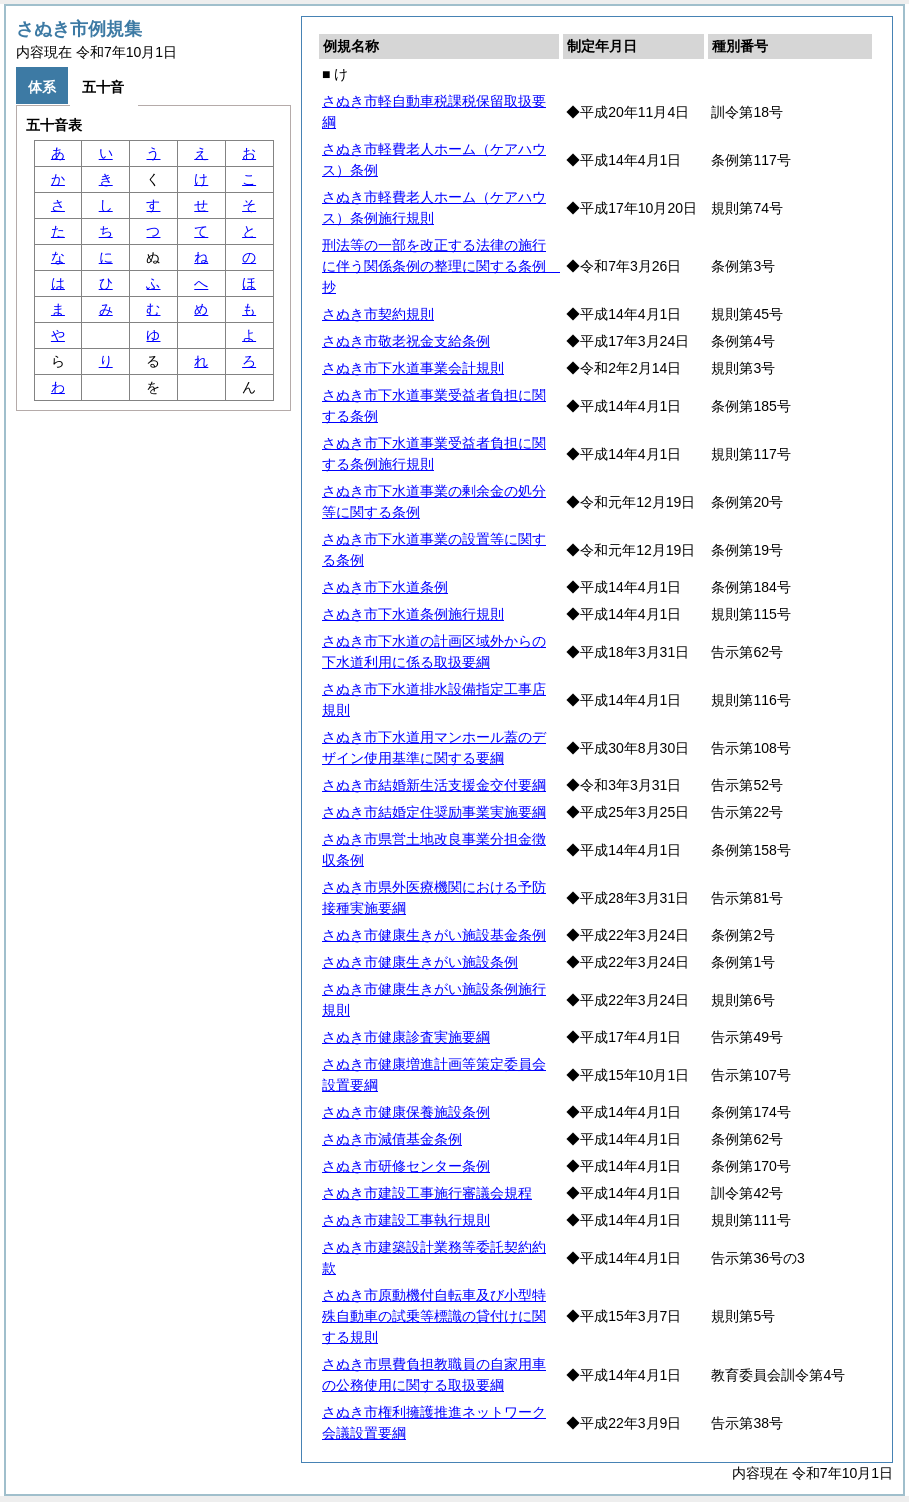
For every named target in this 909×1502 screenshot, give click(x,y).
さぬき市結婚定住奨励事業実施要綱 (434, 812)
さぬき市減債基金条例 (392, 1139)
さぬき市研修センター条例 (406, 1166)
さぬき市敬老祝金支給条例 (406, 341)
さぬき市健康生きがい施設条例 (420, 962)
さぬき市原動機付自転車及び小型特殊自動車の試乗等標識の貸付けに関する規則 (434, 1316)
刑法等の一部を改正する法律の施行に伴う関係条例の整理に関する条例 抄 (441, 266)
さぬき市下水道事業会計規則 (413, 368)
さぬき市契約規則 (378, 314)
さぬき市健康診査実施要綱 (406, 1037)
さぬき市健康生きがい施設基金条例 (434, 935)
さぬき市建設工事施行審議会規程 (427, 1193)
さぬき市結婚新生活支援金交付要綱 (434, 785)
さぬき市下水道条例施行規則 (413, 614)
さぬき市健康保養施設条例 (406, 1112)
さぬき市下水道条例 (385, 587)
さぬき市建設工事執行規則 (406, 1220)
